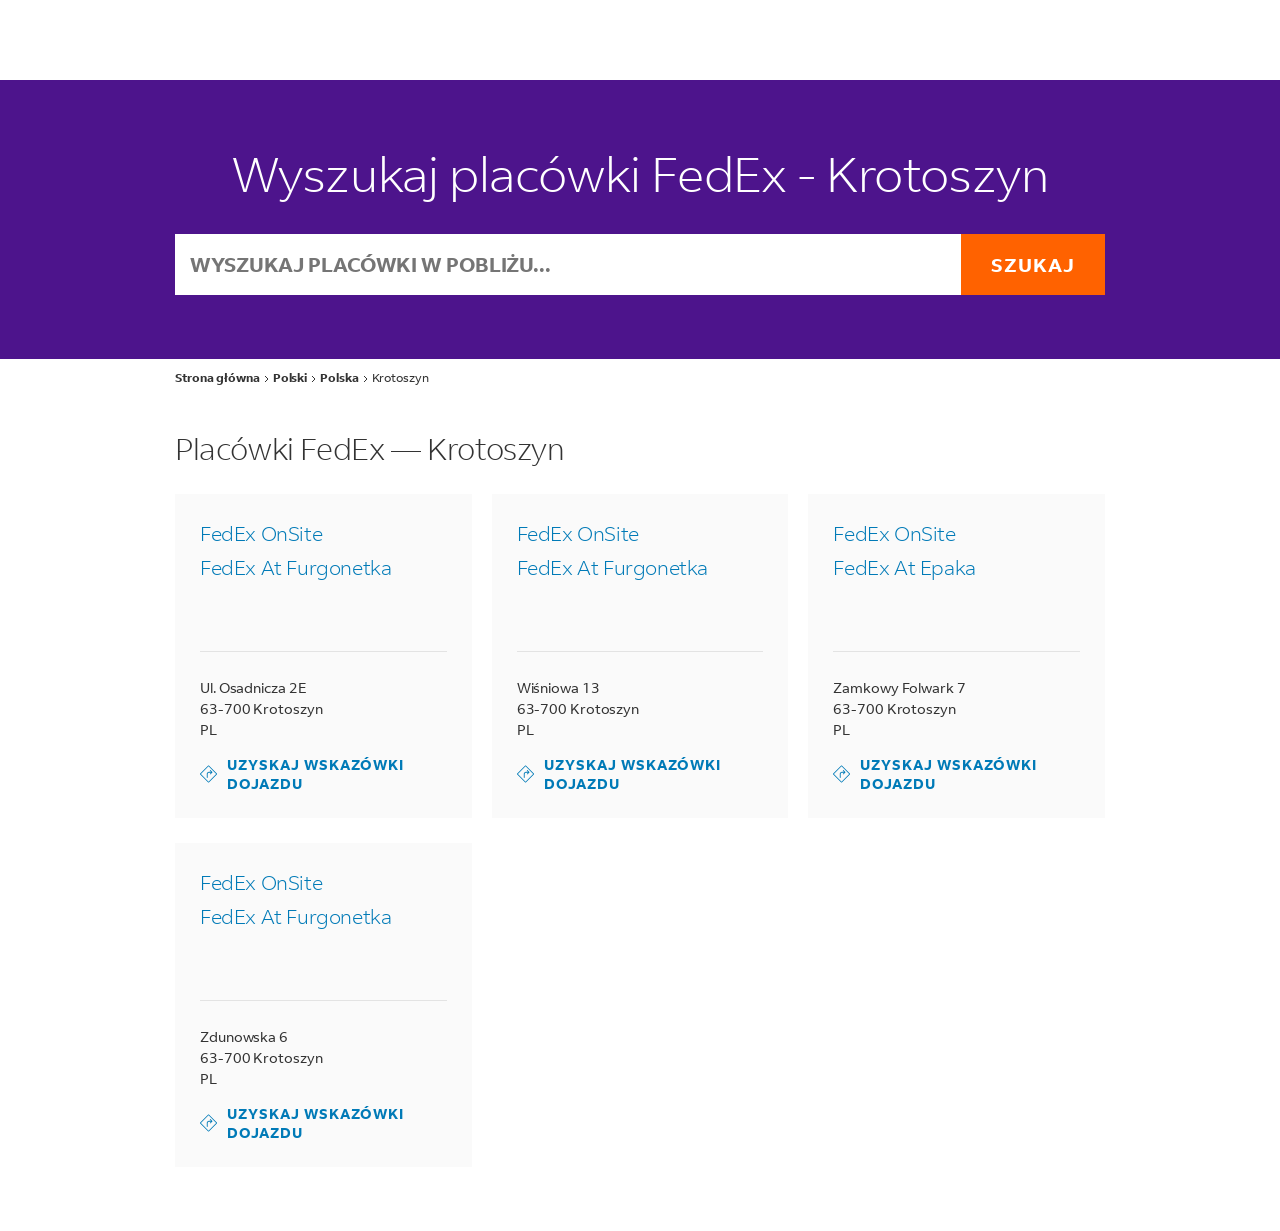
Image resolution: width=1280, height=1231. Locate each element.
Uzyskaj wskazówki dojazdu (302, 774)
